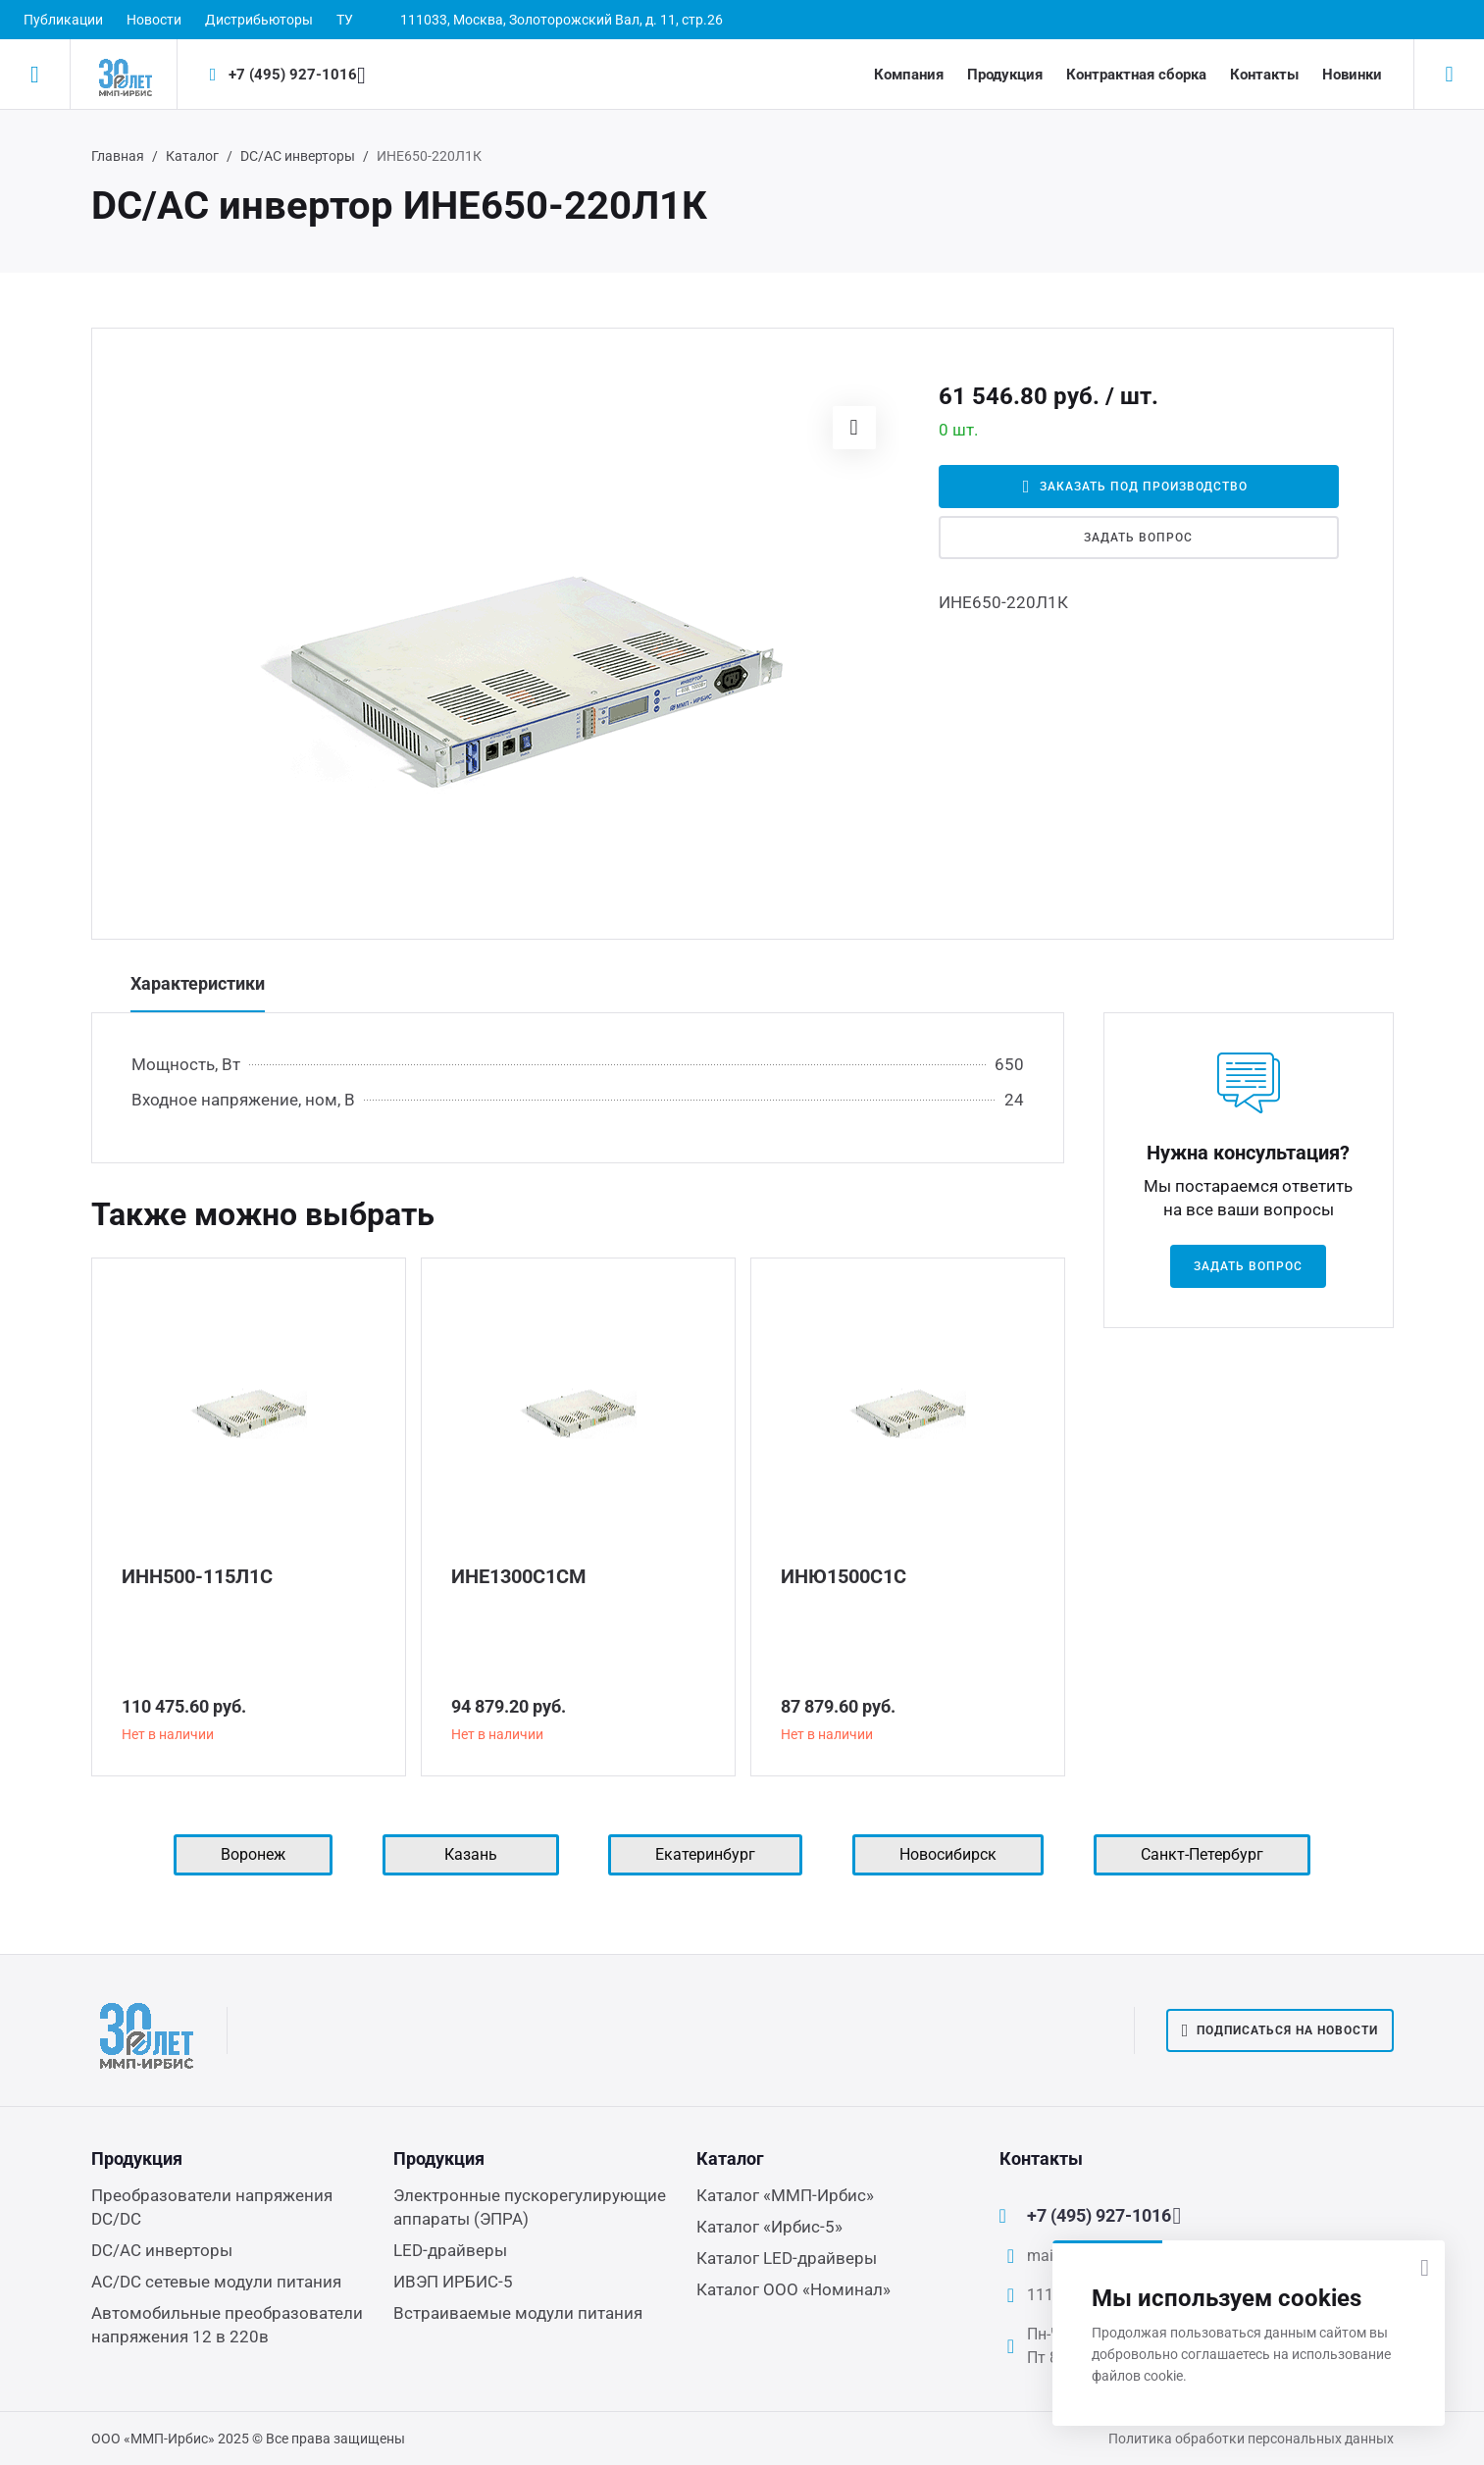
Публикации (63, 19)
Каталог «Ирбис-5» (769, 2226)
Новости (154, 19)
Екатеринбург (705, 1854)
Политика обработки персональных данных (1251, 2438)
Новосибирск (948, 1854)
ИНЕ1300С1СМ (519, 1576)
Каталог (192, 156)
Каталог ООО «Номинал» (793, 2289)
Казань (470, 1854)
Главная (117, 156)
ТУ (344, 19)
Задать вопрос (1138, 537)
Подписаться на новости (1280, 2030)
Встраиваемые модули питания (517, 2313)
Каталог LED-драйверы (786, 2258)
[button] (854, 427)
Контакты (1264, 74)
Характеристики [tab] (197, 983)
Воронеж (253, 1854)
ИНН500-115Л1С (197, 1576)
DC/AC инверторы (297, 156)
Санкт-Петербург (1202, 1854)
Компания (909, 74)
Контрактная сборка (1136, 74)
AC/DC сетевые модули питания (216, 2281)
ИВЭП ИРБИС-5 (453, 2281)
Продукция (1005, 74)
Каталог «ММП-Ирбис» (785, 2195)
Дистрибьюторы (259, 19)
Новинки (1352, 74)
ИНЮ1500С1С (843, 1576)
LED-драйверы (450, 2250)
